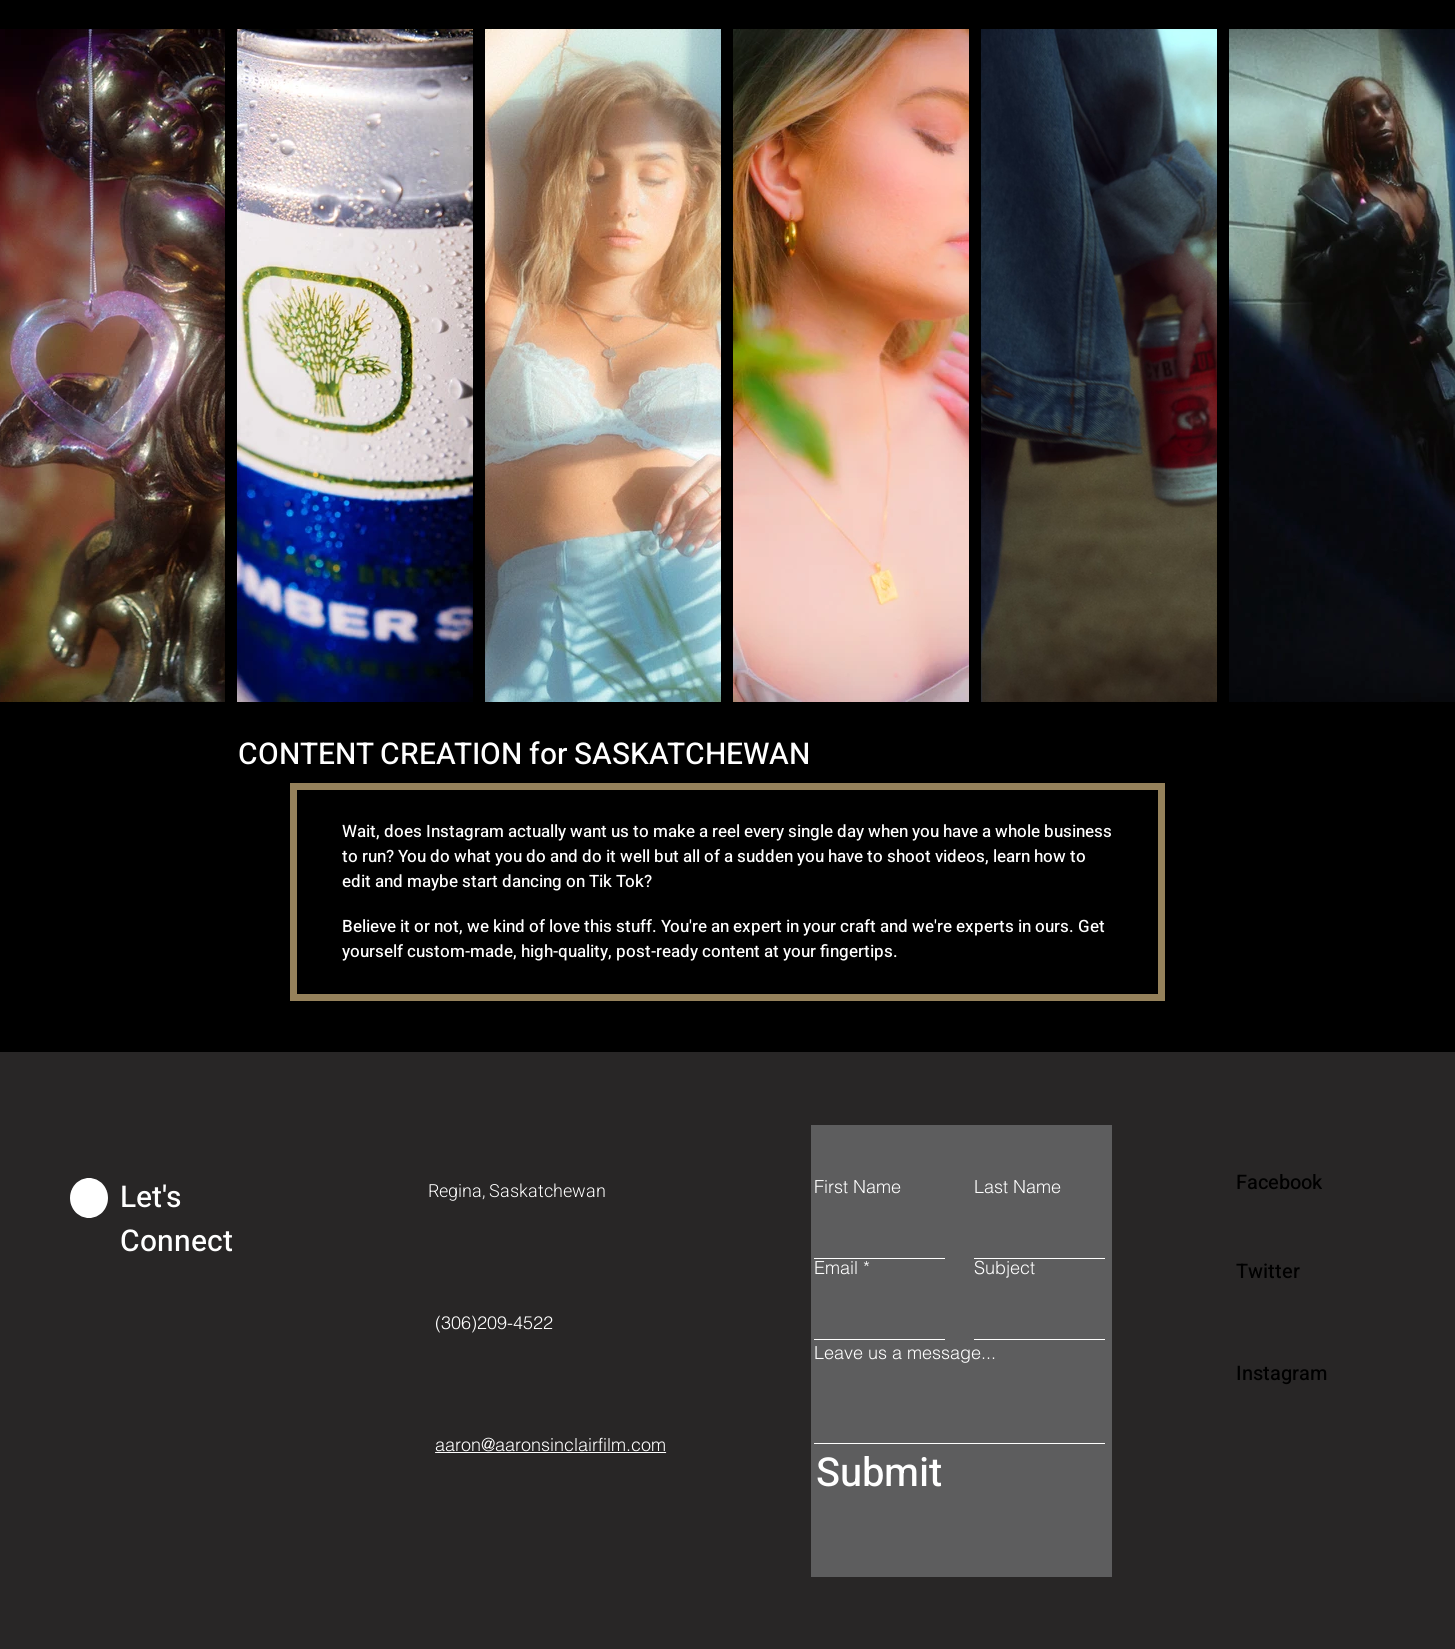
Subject (1004, 1268)
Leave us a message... (905, 1353)
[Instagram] (1307, 1373)
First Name (857, 1187)
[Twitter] (1307, 1271)
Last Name (1017, 1187)
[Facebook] (1307, 1182)
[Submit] (955, 1474)
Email (836, 1268)
